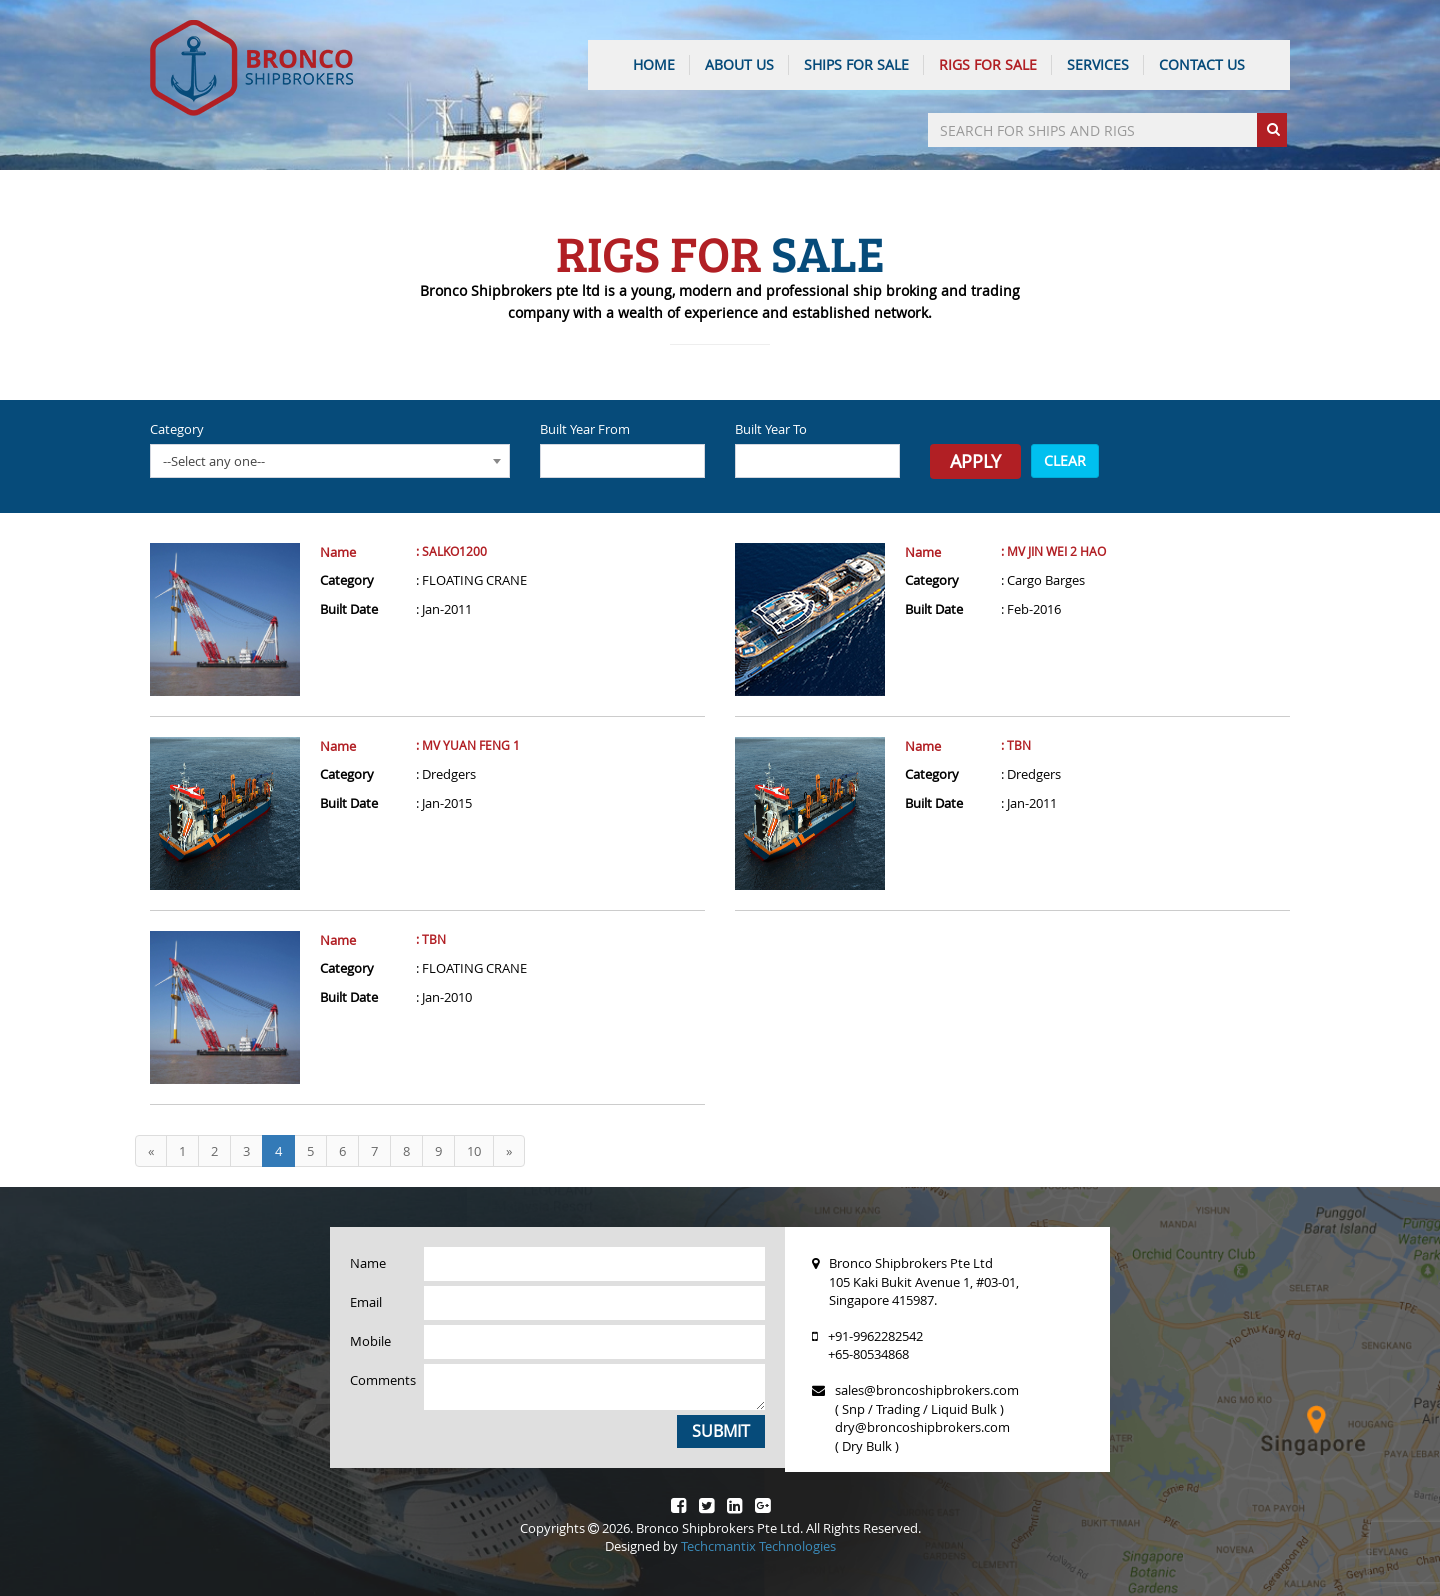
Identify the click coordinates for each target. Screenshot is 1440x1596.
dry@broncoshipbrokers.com (922, 1427)
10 (474, 1151)
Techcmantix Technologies (758, 1546)
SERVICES (1098, 64)
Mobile (370, 1341)
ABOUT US (739, 64)
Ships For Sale (856, 64)
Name (338, 552)
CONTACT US (1202, 64)
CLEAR (1065, 460)
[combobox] (330, 461)
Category (177, 429)
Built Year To (771, 429)
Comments (379, 1380)
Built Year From (585, 429)
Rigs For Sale (988, 64)
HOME (654, 64)
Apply (975, 461)
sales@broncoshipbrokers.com (927, 1390)
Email (366, 1302)
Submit (721, 1431)
